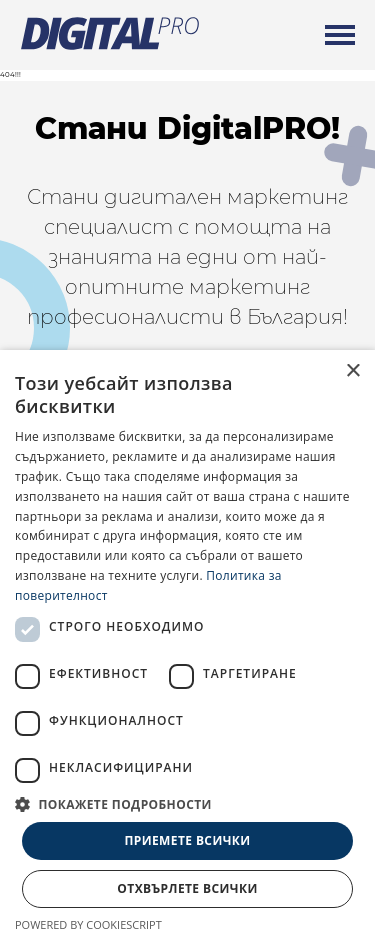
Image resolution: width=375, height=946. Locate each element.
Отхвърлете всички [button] (187, 888)
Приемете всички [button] (187, 840)
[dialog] (187, 648)
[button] (187, 804)
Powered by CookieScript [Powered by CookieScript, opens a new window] (88, 924)
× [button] (352, 371)
